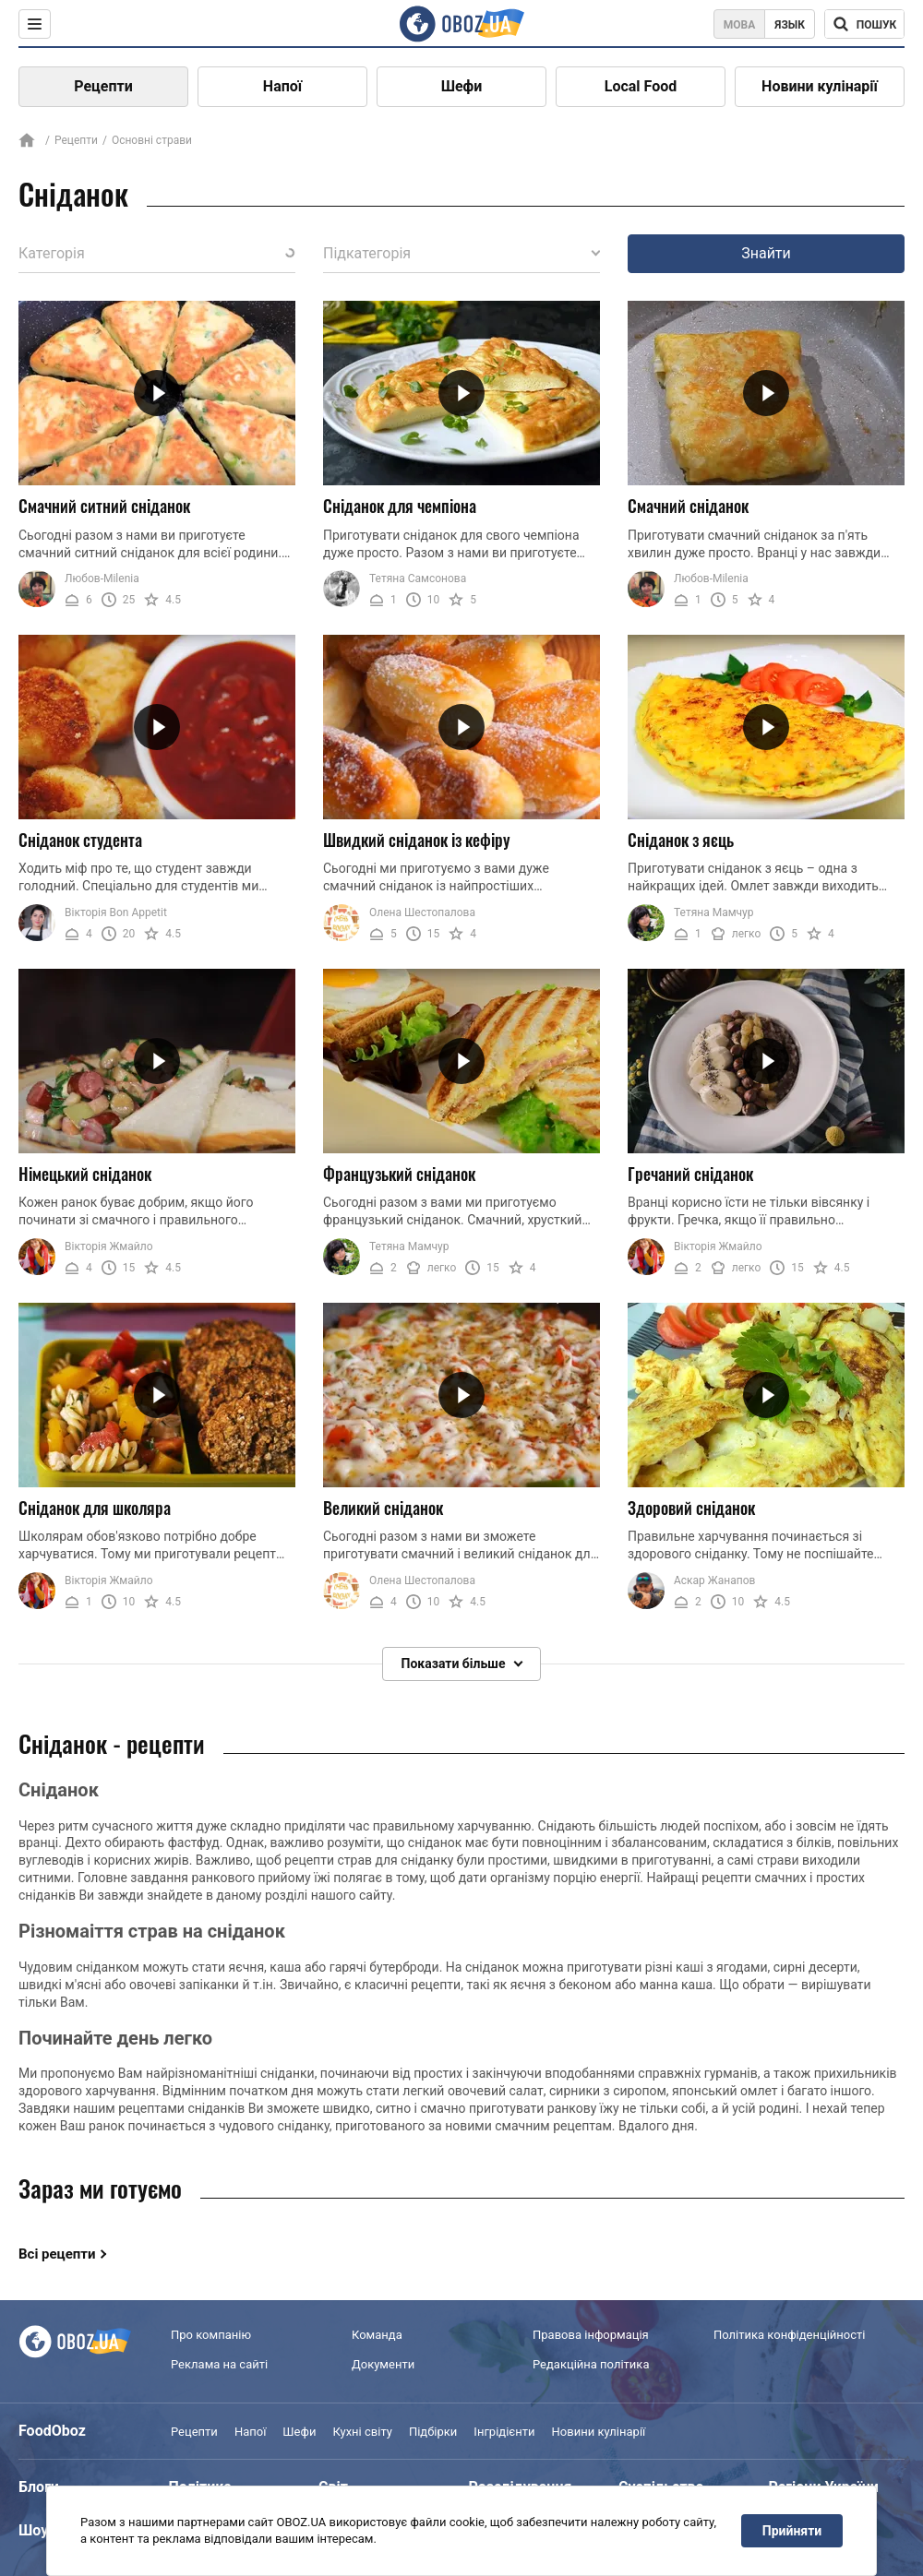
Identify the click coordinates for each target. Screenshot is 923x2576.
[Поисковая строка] (864, 24)
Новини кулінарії (819, 86)
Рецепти (103, 86)
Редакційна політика (591, 2365)
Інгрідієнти (503, 2432)
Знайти (766, 253)
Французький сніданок (399, 1174)
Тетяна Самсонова (417, 578)
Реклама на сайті (219, 2365)
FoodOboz (52, 2430)
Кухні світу (361, 2432)
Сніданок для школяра (94, 1508)
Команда (377, 2335)
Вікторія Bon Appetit (116, 912)
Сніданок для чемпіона (399, 506)
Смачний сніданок (688, 506)
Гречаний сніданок (690, 1174)
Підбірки (433, 2432)
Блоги (38, 2487)
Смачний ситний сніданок (104, 506)
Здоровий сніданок (691, 1508)
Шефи (462, 86)
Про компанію (211, 2335)
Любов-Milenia (102, 578)
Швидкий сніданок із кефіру (416, 840)
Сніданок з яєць (681, 840)
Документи (383, 2365)
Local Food (641, 86)
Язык (789, 24)
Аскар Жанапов (714, 1580)
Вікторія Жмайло (109, 1246)
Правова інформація (591, 2335)
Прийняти (791, 2530)
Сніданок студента (80, 840)
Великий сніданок (383, 1508)
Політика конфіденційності (789, 2335)
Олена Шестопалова (422, 912)
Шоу (33, 2530)
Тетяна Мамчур (714, 912)
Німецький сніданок (84, 1174)
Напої (282, 86)
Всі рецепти (57, 2254)
